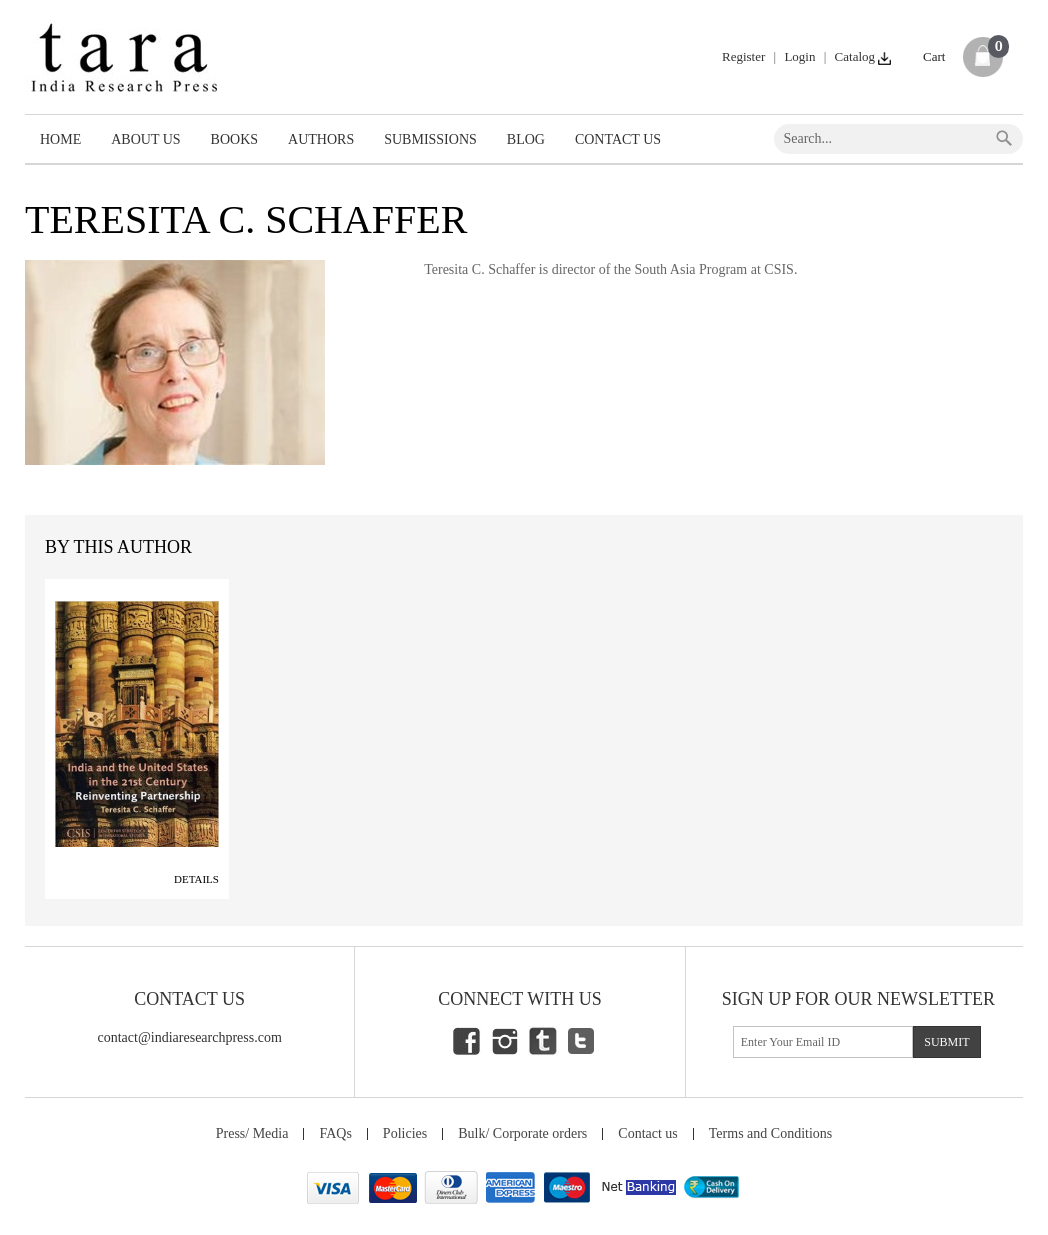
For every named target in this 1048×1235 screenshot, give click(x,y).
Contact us (648, 1133)
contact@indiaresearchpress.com (190, 1037)
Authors (321, 139)
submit (946, 1042)
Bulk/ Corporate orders (522, 1133)
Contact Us (618, 139)
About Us (145, 139)
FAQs (335, 1133)
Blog (526, 139)
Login (799, 56)
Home (60, 139)
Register (743, 56)
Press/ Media (252, 1133)
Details (196, 879)
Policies (405, 1133)
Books (234, 139)
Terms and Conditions (770, 1133)
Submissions (430, 139)
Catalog (864, 56)
